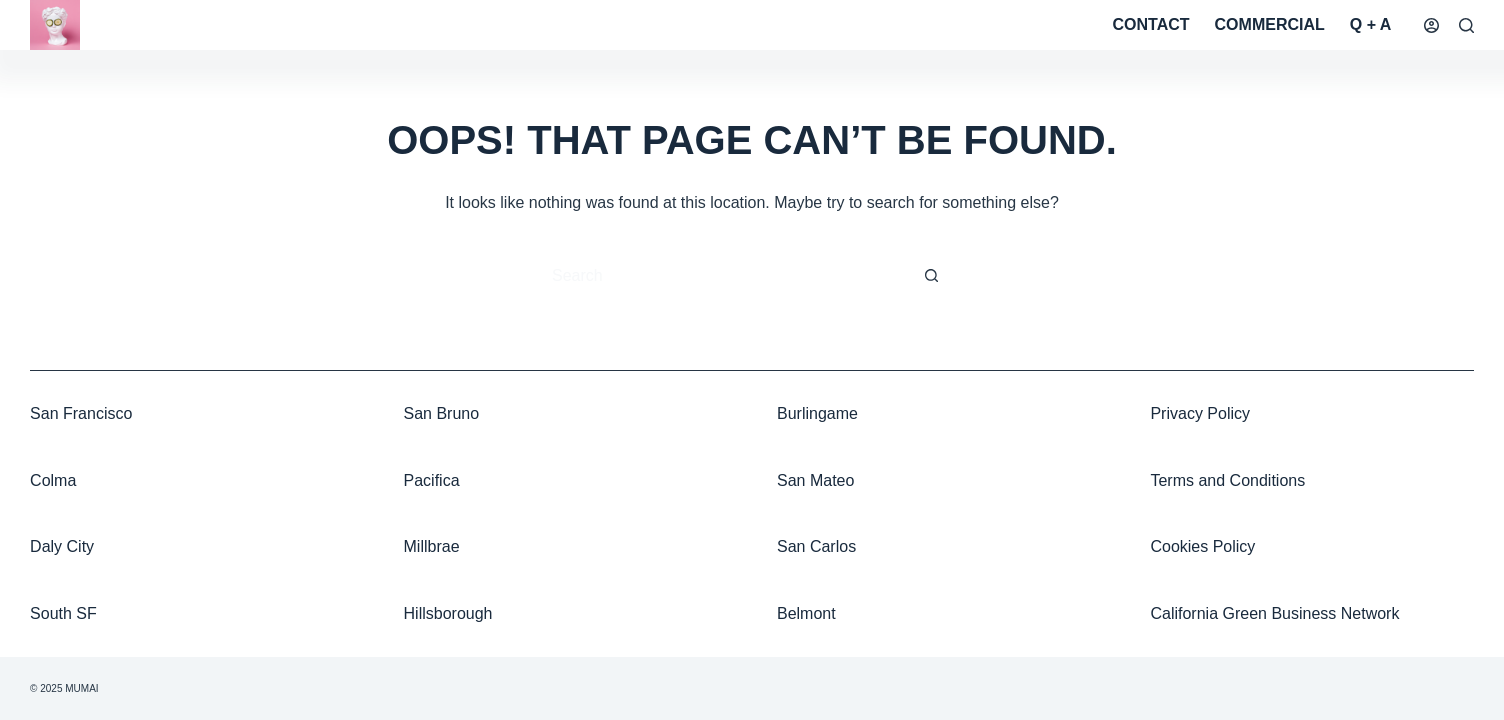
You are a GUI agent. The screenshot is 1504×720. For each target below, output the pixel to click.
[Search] (1466, 25)
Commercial (1270, 24)
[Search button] (932, 276)
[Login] (1431, 25)
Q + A (1371, 24)
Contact (1151, 24)
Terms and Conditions (1227, 480)
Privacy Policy (1200, 413)
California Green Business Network (1274, 613)
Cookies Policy (1202, 546)
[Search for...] (732, 276)
